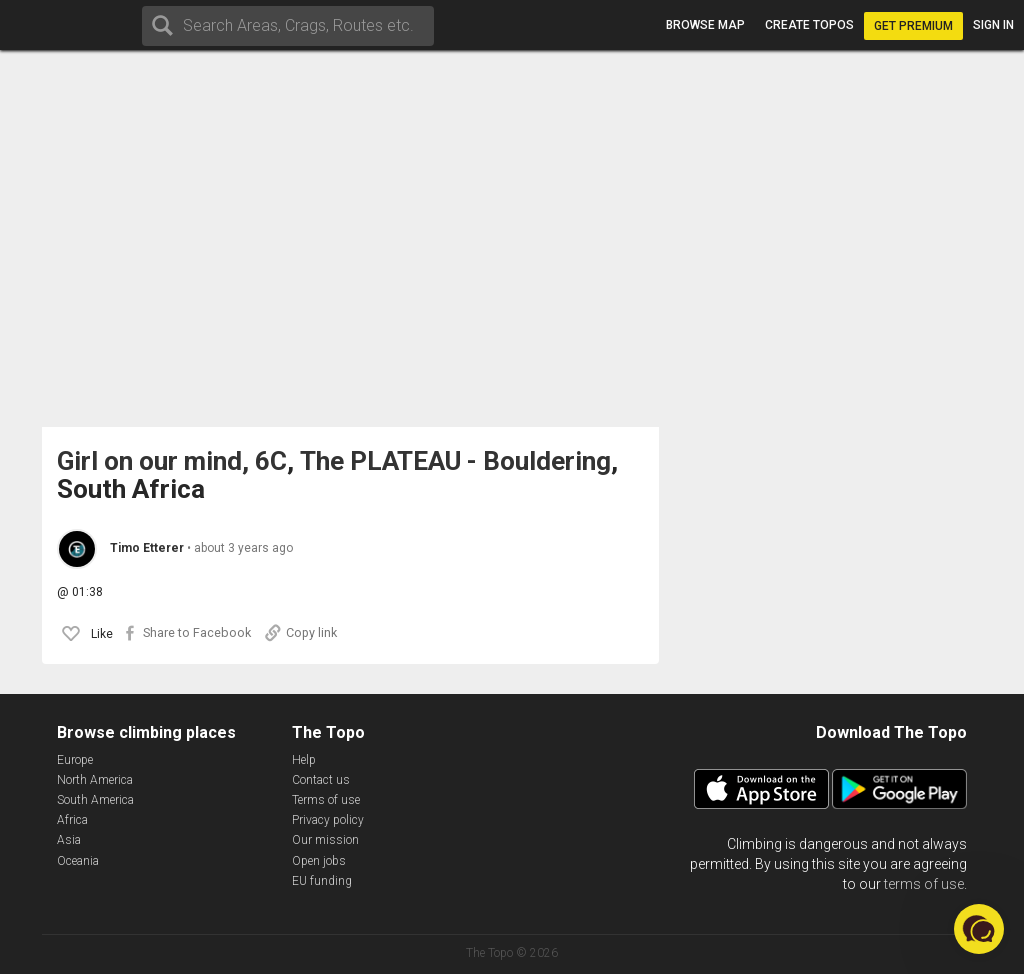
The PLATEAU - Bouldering (455, 461)
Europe (75, 760)
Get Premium (913, 26)
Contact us (321, 780)
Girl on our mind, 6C (172, 461)
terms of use (924, 884)
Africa (72, 820)
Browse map (705, 25)
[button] (979, 929)
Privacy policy (328, 820)
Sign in (993, 25)
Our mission (325, 840)
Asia (69, 840)
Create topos (809, 25)
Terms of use (326, 800)
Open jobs (319, 861)
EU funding (322, 881)
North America (95, 780)
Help (304, 760)
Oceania (78, 861)
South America (95, 800)
